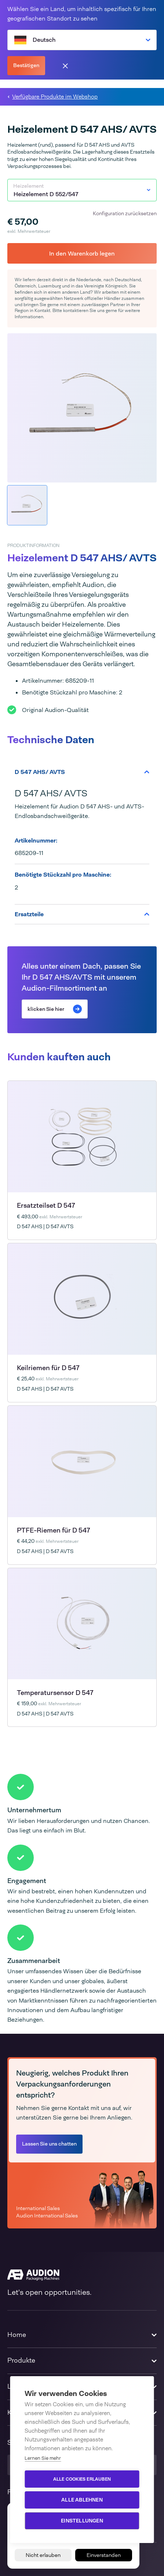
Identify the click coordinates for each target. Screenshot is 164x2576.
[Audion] (82, 2274)
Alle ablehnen (82, 2499)
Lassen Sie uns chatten (49, 2143)
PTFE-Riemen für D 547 (53, 1530)
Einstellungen (82, 2520)
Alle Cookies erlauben (82, 2479)
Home (16, 2334)
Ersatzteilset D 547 (46, 1205)
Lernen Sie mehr (43, 2458)
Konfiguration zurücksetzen (125, 213)
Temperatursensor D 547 (55, 1692)
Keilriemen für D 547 (48, 1368)
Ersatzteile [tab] (82, 914)
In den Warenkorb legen (82, 253)
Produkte (21, 2360)
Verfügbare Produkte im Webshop (55, 97)
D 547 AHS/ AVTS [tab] (82, 772)
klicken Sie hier (55, 1009)
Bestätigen (26, 65)
